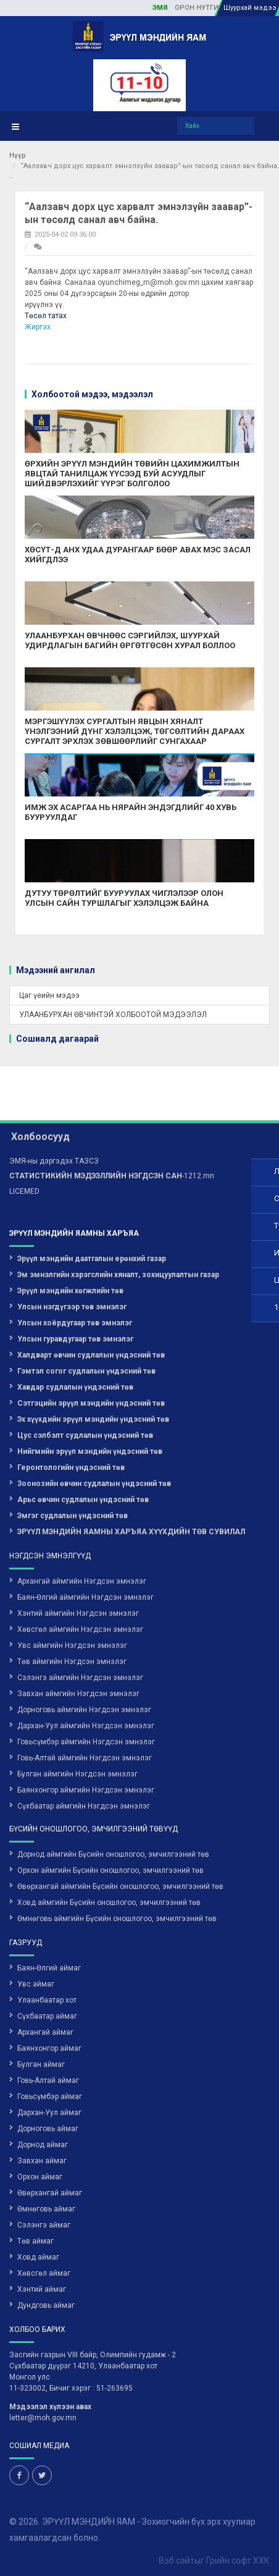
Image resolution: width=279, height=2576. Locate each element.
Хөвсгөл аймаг (43, 2219)
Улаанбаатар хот (47, 1946)
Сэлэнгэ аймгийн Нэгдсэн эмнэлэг (80, 1624)
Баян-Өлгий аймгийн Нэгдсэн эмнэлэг (85, 1543)
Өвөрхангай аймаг (49, 2139)
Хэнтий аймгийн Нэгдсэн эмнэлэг (78, 1559)
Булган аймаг (41, 2010)
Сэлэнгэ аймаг (43, 2171)
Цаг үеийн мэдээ (49, 995)
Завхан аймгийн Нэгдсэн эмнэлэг (78, 1640)
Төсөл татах (46, 315)
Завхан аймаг (42, 2107)
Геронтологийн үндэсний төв (71, 1413)
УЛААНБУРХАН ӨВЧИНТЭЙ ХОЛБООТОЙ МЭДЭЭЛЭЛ (113, 1014)
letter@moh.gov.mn (43, 2364)
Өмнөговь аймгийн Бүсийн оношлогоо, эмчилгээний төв (117, 1864)
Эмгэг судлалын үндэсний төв (72, 1462)
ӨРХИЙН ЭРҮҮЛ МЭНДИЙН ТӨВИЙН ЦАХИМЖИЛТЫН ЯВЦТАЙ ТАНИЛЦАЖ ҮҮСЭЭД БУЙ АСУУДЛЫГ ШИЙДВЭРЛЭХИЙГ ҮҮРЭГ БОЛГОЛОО (132, 473)
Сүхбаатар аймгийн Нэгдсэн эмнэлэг (83, 1752)
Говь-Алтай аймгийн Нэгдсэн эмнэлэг (84, 1704)
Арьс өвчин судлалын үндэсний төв (83, 1446)
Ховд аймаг (38, 2203)
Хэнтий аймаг (41, 2235)
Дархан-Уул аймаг (49, 2058)
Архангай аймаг (45, 1978)
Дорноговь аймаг (47, 2075)
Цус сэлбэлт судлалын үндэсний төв (85, 1381)
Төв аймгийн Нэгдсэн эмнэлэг (72, 1607)
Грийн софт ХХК (238, 2507)
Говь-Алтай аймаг (48, 2026)
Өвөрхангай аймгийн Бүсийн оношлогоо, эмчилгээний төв (120, 1832)
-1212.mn (111, 1122)
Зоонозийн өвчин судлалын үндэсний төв (94, 1429)
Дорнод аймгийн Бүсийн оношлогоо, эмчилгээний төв (113, 1800)
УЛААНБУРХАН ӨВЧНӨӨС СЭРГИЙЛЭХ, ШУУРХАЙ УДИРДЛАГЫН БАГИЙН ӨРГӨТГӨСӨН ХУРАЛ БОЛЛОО (130, 640)
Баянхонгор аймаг (49, 1994)
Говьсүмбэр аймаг (49, 2042)
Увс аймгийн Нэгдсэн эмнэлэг (72, 1591)
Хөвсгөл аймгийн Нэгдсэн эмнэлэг (80, 1575)
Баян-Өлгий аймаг (49, 1914)
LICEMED (24, 1137)
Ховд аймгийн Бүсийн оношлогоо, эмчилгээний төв (109, 1848)
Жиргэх (38, 327)
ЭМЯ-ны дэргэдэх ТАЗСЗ (54, 1107)
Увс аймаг (35, 1930)
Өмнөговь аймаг (46, 2155)
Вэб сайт (176, 2507)
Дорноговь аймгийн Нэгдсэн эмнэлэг (84, 1656)
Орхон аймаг (39, 2123)
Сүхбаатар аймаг (47, 1962)
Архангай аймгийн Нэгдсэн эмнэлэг (81, 1527)
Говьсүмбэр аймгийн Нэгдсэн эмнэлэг (86, 1688)
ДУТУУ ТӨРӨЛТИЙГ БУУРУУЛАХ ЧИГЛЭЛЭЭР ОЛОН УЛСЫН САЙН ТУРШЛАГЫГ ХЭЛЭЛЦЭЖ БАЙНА (124, 898)
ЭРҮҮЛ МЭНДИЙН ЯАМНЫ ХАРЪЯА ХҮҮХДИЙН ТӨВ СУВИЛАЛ (131, 1478)
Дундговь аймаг (46, 2251)
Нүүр (17, 155)
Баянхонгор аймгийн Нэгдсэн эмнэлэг (85, 1736)
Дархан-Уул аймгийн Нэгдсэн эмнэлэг (85, 1672)
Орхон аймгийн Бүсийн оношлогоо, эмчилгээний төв (110, 1816)
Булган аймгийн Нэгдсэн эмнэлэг (77, 1720)
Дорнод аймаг (42, 2091)
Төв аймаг (35, 2187)
